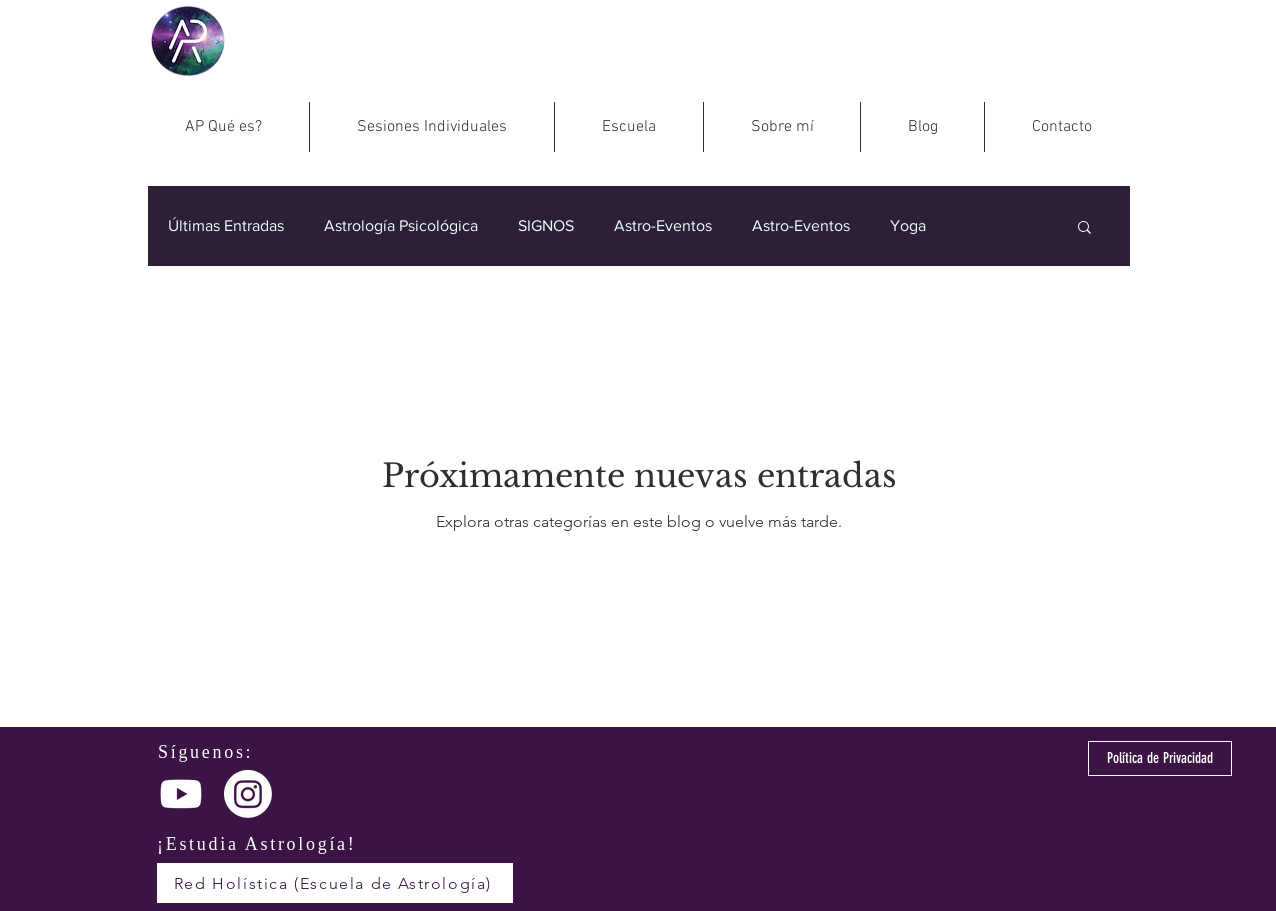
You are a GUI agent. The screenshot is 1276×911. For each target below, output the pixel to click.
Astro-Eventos (663, 225)
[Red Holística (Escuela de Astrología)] (335, 883)
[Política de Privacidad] (1160, 758)
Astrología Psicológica (401, 225)
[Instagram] (248, 794)
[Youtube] (181, 794)
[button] (1084, 228)
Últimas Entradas (226, 225)
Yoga (908, 225)
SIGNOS (546, 225)
